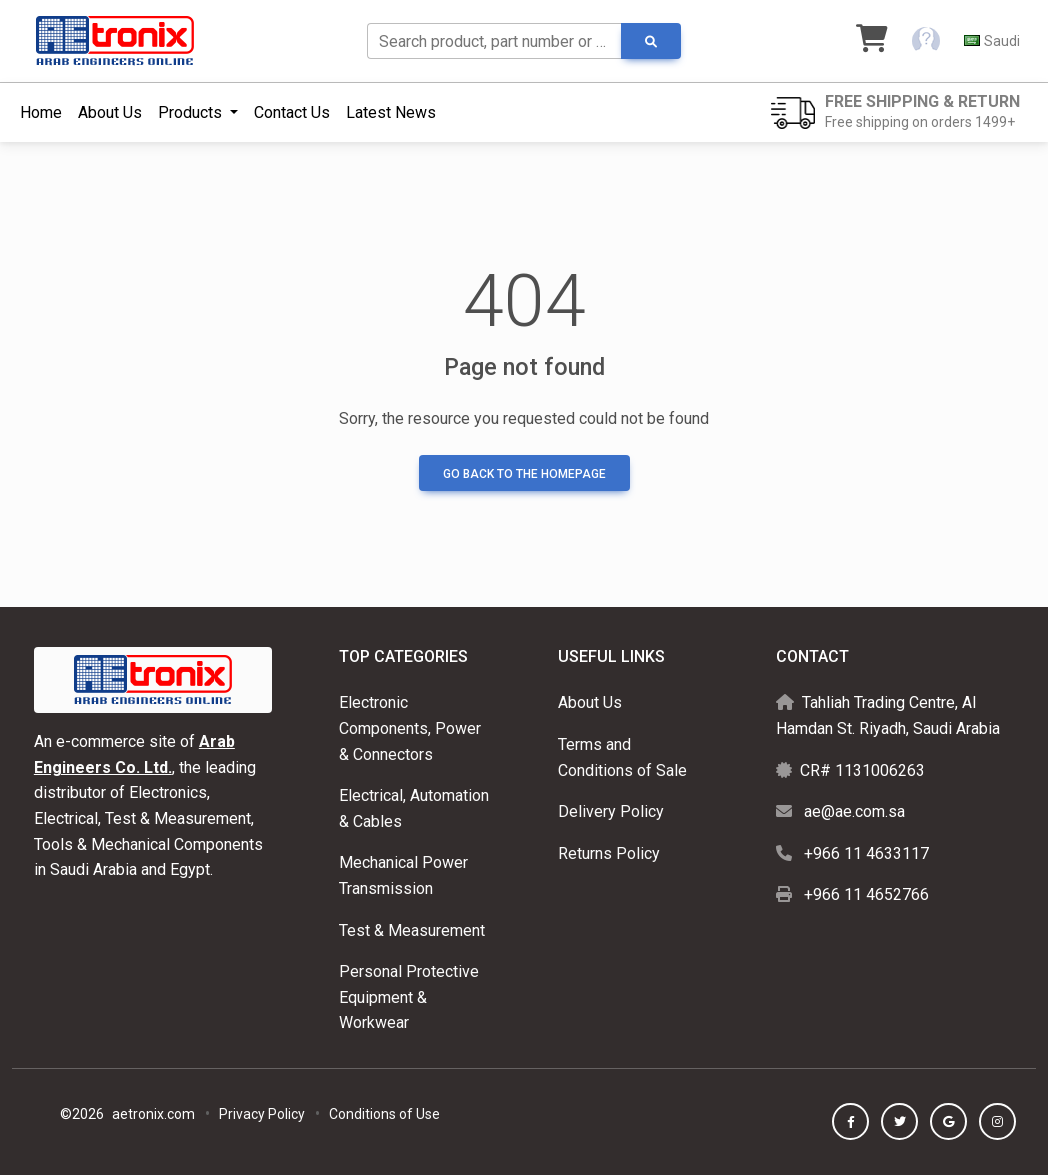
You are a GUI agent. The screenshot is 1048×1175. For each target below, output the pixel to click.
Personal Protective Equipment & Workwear (409, 997)
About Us (110, 112)
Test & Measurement (412, 930)
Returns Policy (609, 853)
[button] (926, 41)
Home (41, 112)
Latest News (391, 112)
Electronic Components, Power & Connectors (410, 728)
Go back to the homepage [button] (524, 474)
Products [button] (192, 112)
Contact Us (292, 112)
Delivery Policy (611, 811)
